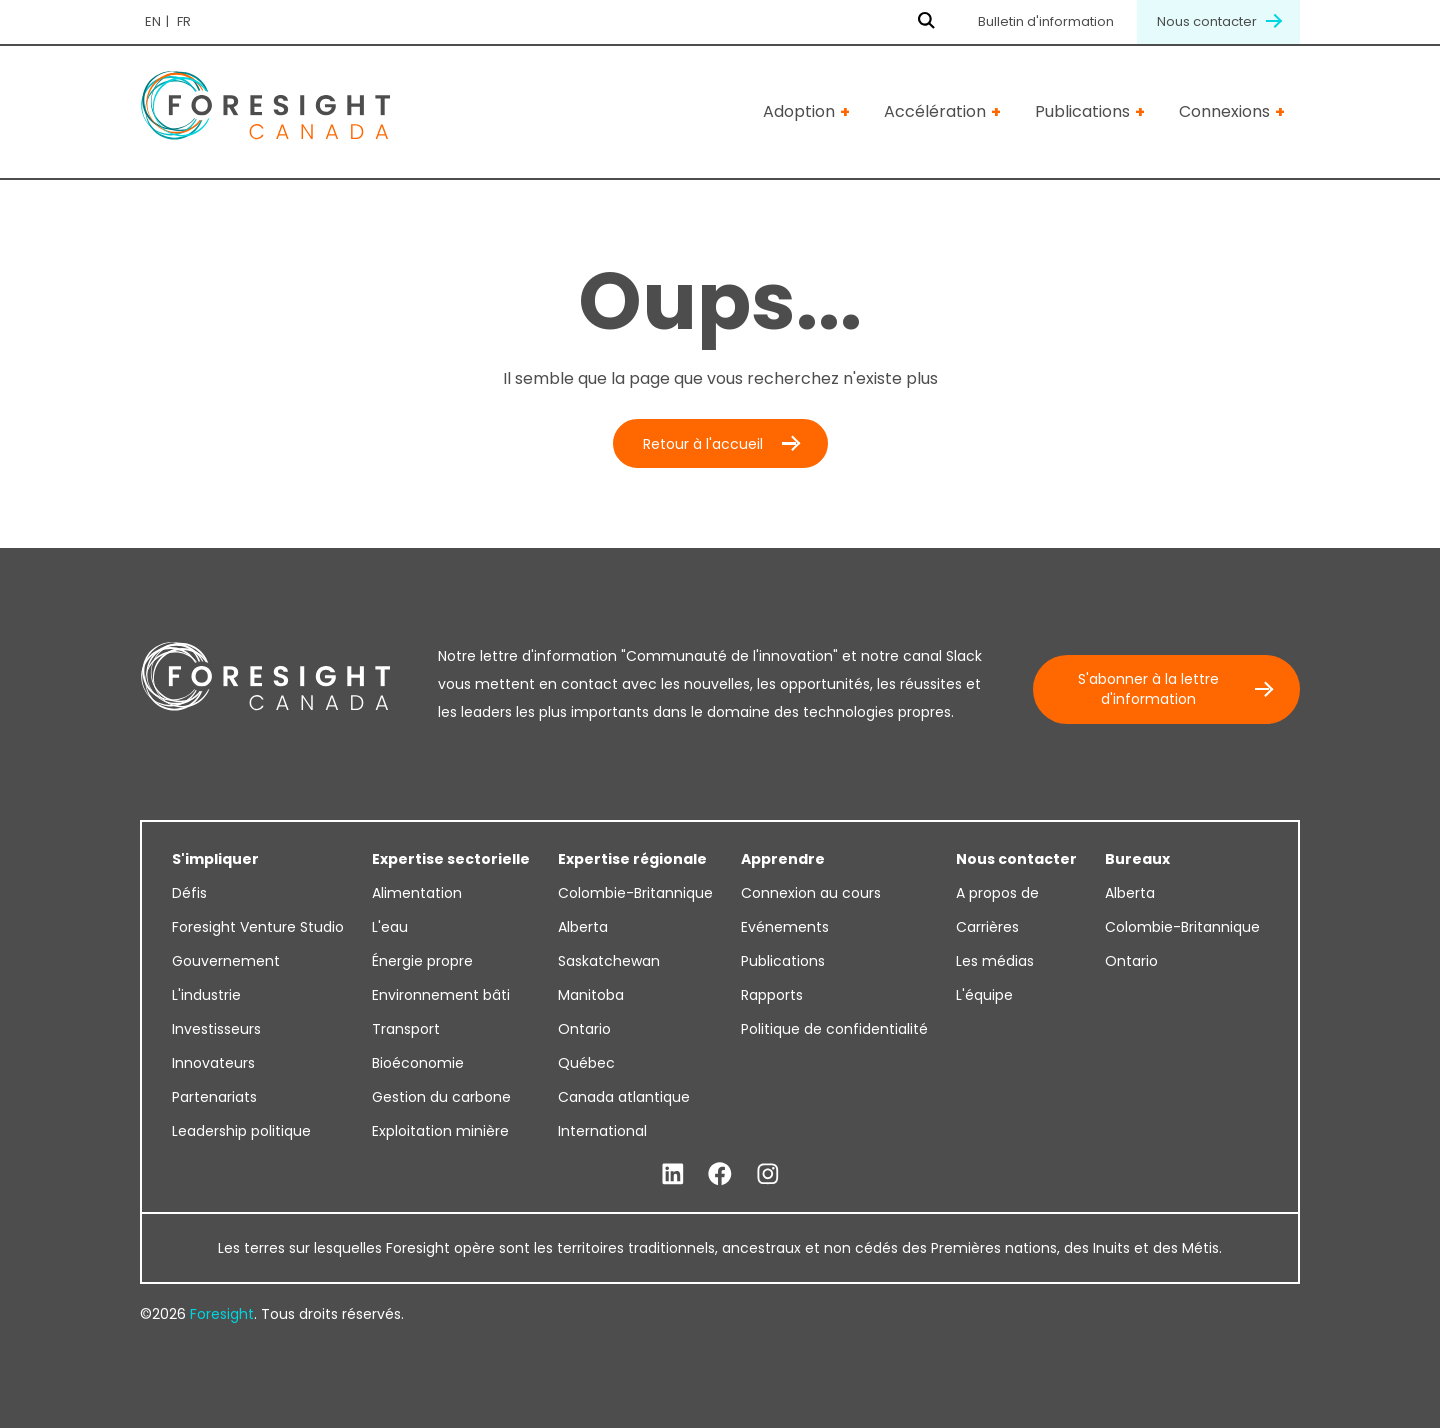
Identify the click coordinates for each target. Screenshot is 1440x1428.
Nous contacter (1218, 21)
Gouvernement (226, 961)
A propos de (997, 893)
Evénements (785, 927)
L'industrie (206, 995)
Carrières (987, 927)
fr (184, 21)
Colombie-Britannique (635, 893)
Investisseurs (216, 1029)
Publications (1082, 111)
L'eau (390, 927)
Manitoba (591, 995)
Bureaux (1137, 859)
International (602, 1131)
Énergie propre (422, 961)
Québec (586, 1063)
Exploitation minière (440, 1131)
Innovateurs (213, 1063)
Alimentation (417, 893)
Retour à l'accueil (703, 444)
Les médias (995, 961)
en (153, 21)
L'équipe (984, 995)
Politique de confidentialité (834, 1029)
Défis (189, 893)
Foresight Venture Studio (258, 927)
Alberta (583, 927)
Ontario (584, 1029)
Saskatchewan (609, 961)
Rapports (772, 995)
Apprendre (783, 859)
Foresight (222, 1314)
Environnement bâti (441, 995)
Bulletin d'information (1046, 21)
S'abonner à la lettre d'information (1148, 689)
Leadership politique (241, 1131)
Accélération (935, 111)
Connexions (1224, 111)
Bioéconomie (418, 1063)
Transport (406, 1029)
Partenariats (214, 1097)
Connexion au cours (811, 893)
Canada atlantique (624, 1097)
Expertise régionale (632, 859)
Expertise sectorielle (451, 859)
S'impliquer (215, 859)
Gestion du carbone (441, 1097)
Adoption (799, 111)
